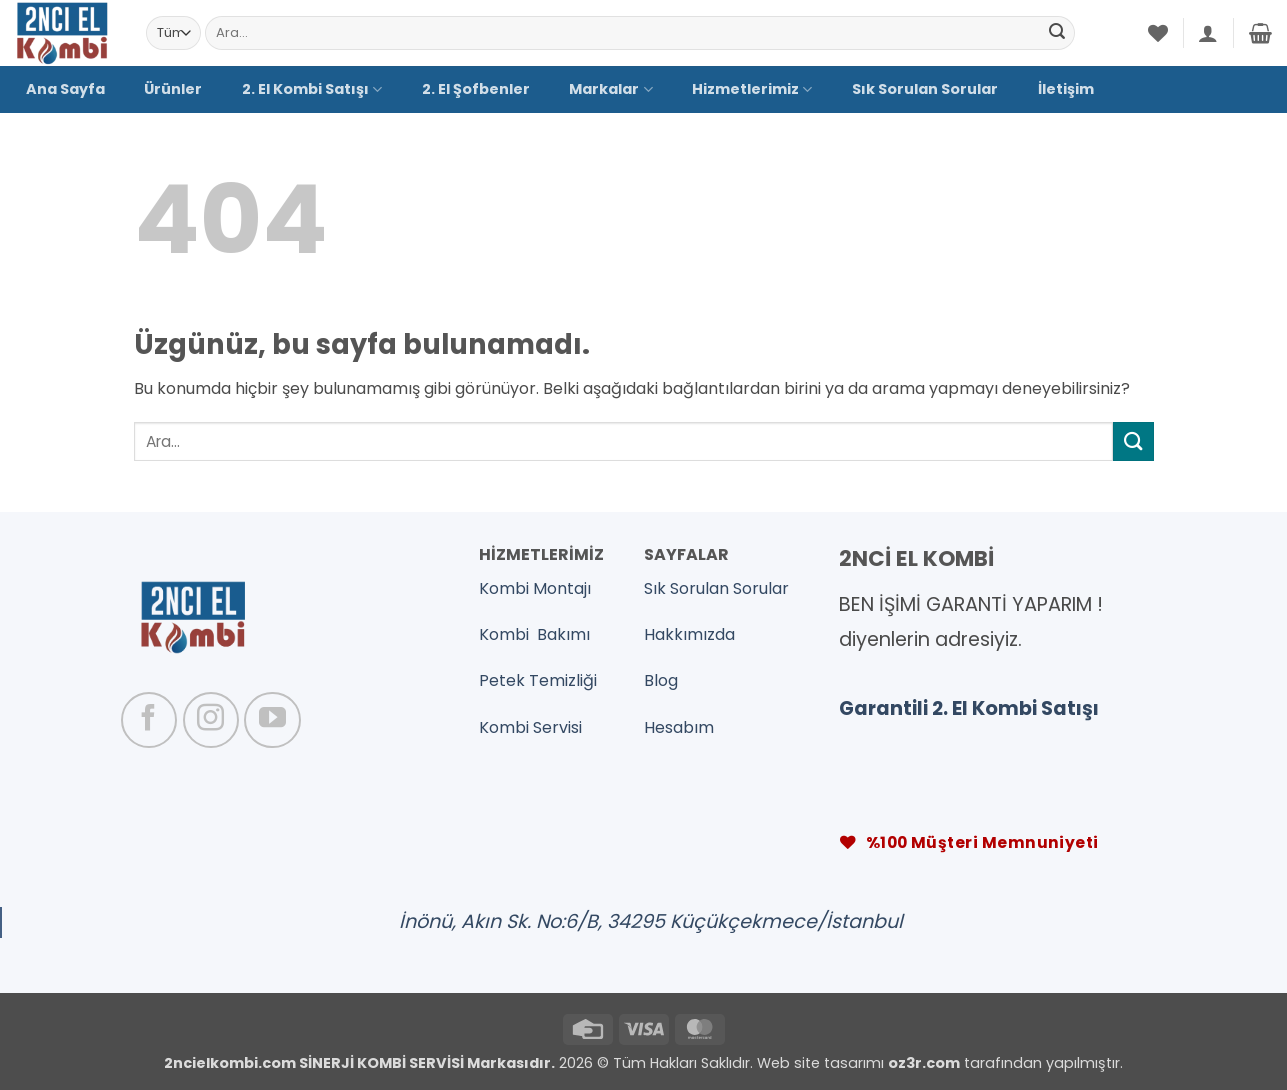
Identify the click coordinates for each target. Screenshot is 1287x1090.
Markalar (610, 89)
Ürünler (173, 89)
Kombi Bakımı (534, 634)
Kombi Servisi (530, 727)
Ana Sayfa (65, 89)
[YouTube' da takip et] (272, 720)
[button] (1208, 33)
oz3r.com (924, 1063)
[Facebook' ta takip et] (149, 720)
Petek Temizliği (538, 680)
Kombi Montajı (535, 588)
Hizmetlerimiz (752, 89)
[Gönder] (1057, 33)
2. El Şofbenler (476, 89)
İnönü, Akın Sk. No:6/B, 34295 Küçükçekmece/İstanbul (651, 921)
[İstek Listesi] (1158, 33)
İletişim (1066, 89)
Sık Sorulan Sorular (925, 89)
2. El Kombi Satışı (312, 89)
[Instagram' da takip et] (211, 720)
